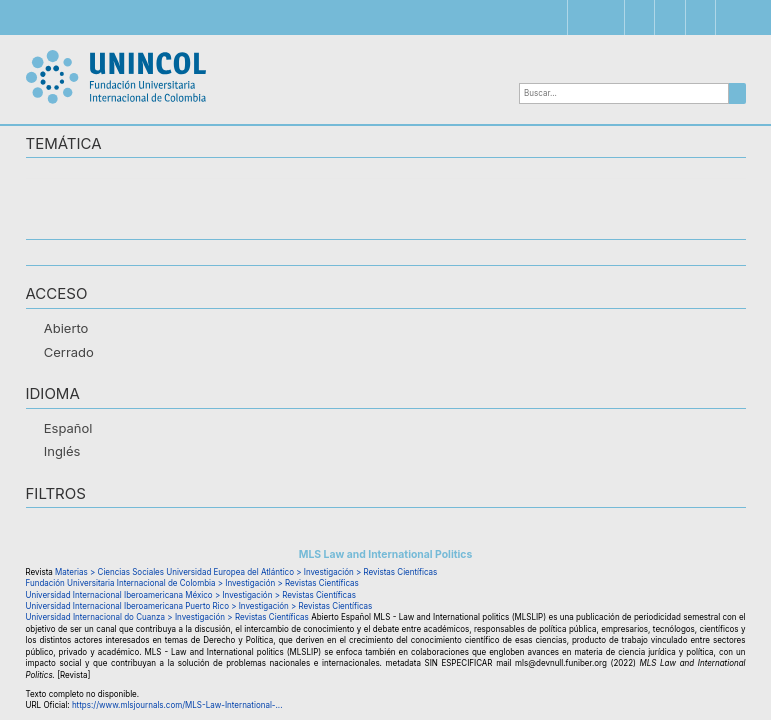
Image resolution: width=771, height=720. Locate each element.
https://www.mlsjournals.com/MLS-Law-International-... (177, 705)
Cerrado (69, 352)
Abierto (66, 328)
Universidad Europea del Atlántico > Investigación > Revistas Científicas (301, 572)
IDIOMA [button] (53, 394)
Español (68, 428)
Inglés (62, 451)
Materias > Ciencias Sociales (109, 572)
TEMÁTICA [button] (64, 144)
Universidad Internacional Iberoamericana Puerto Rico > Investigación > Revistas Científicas (199, 606)
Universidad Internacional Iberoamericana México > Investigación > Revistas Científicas (191, 595)
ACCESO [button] (57, 294)
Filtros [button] (56, 494)
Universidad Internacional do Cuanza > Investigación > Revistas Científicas (167, 617)
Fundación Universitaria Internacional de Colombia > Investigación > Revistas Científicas (192, 583)
